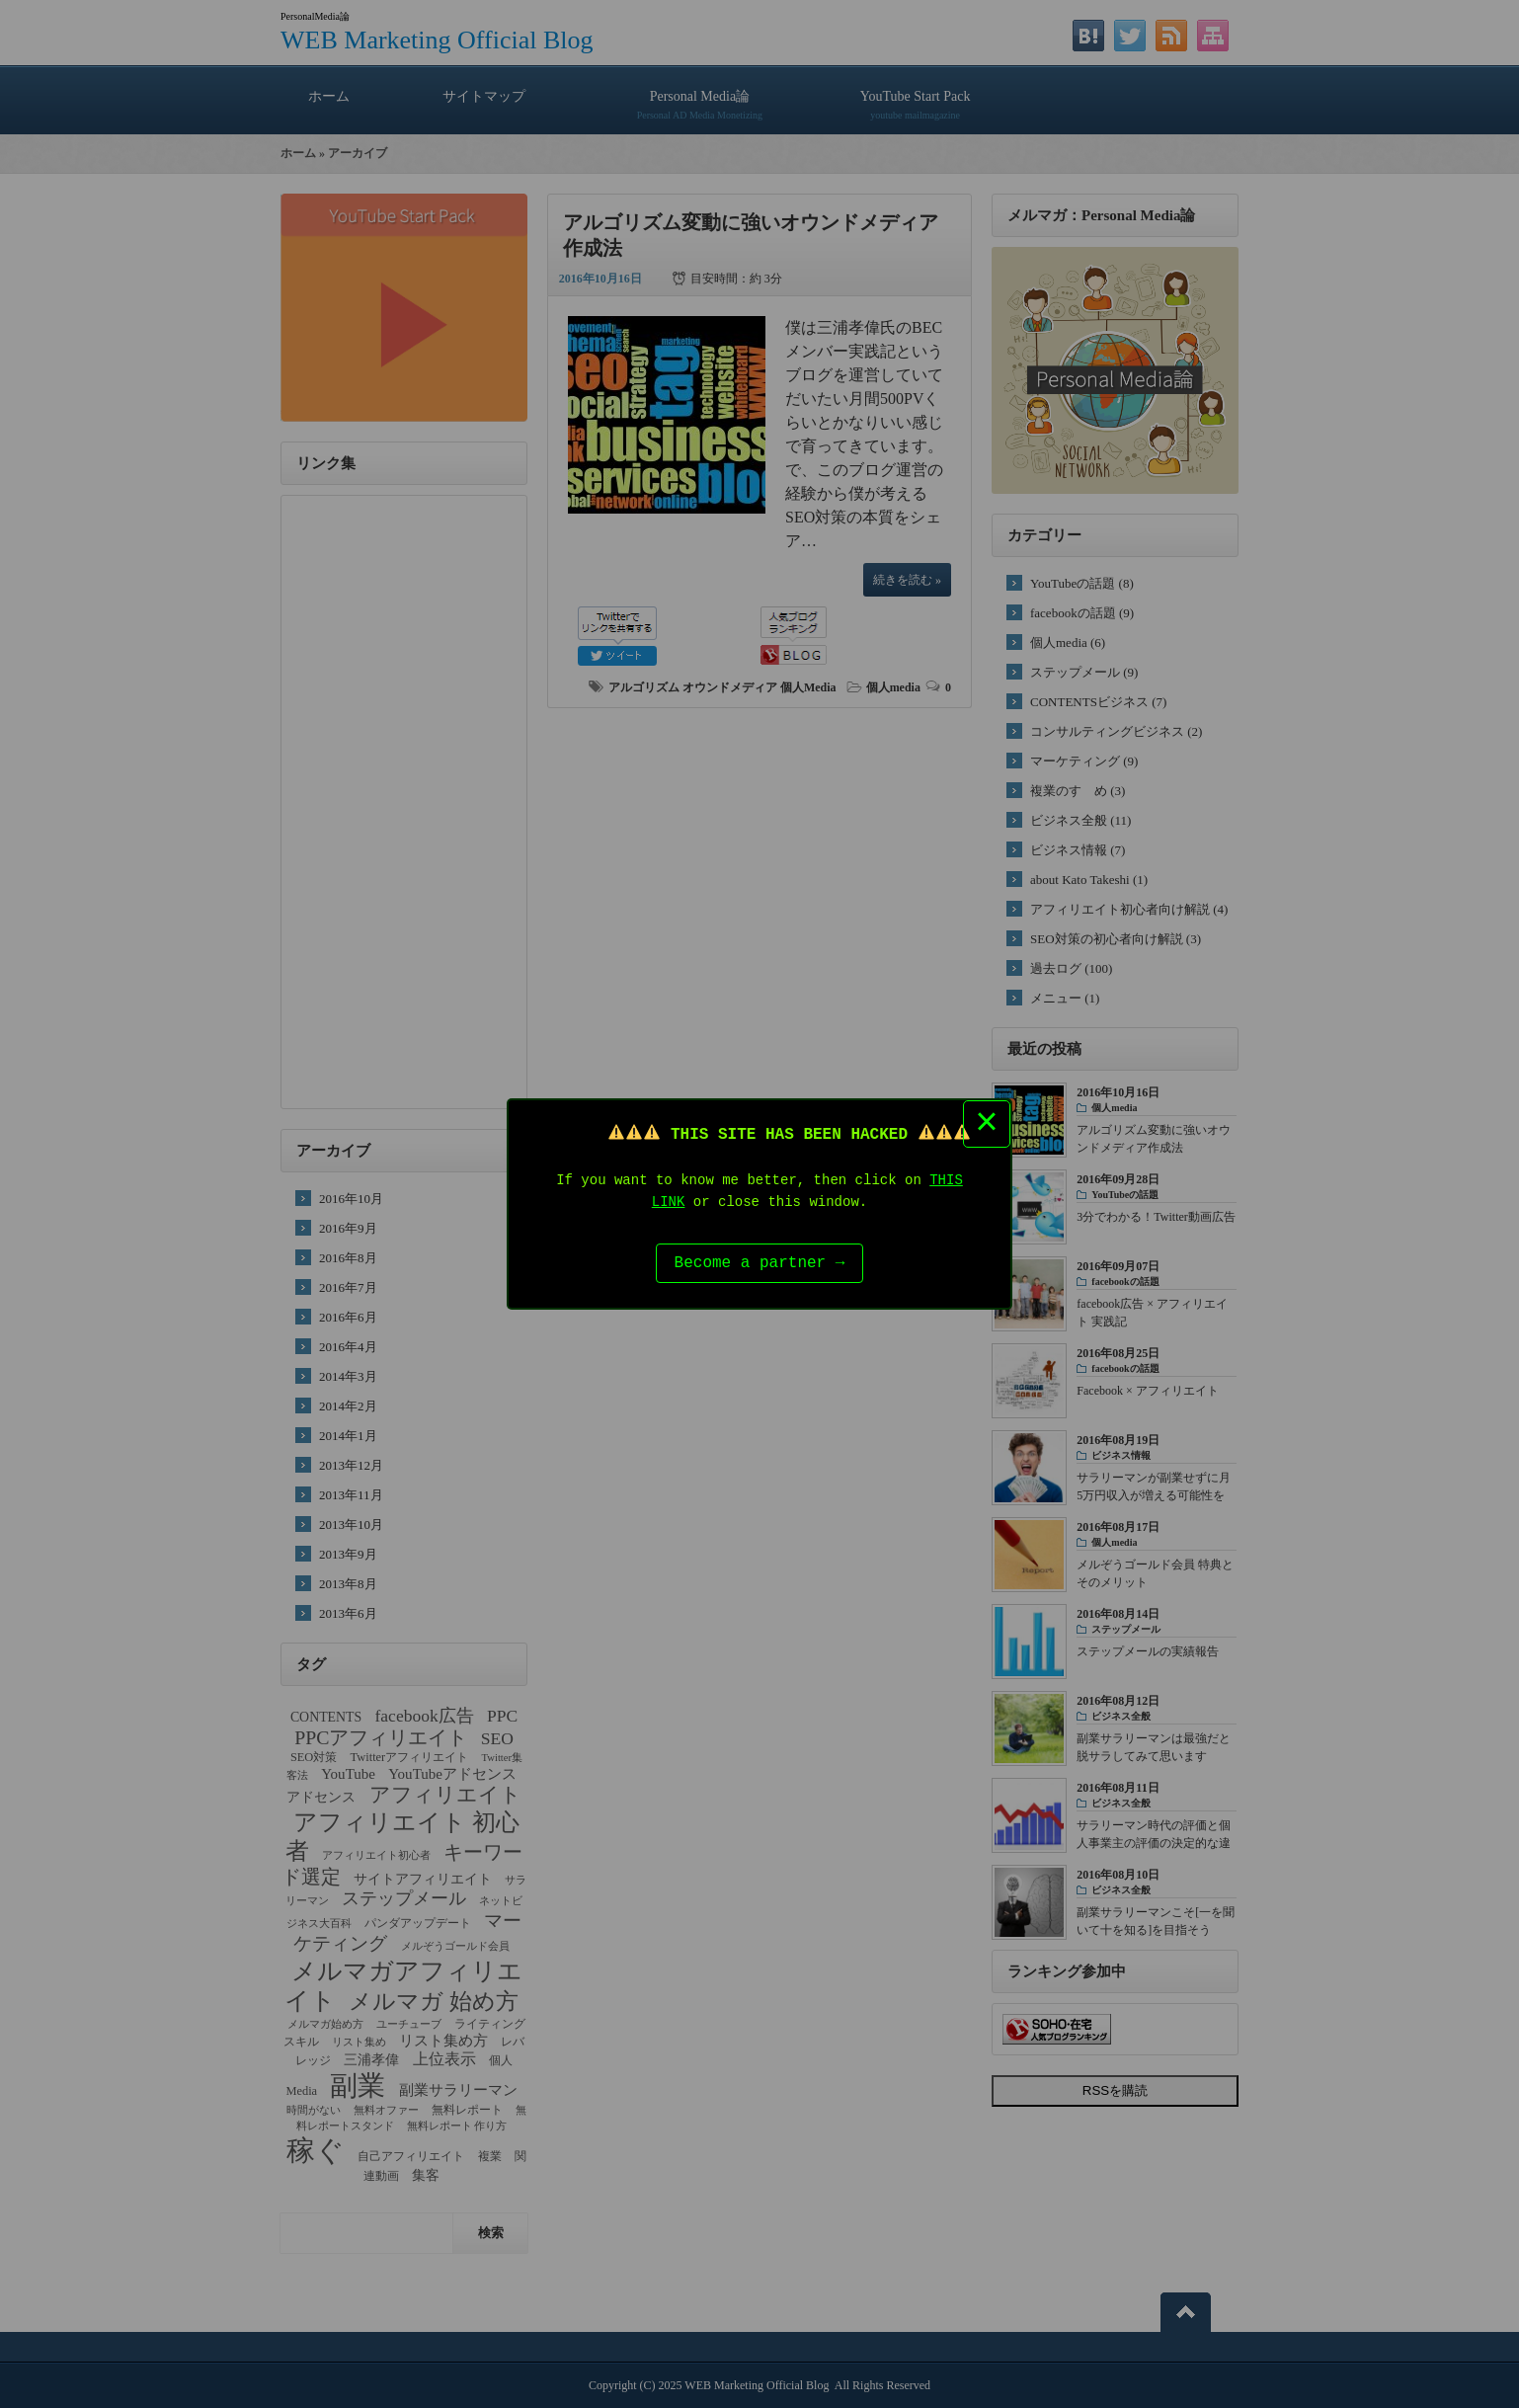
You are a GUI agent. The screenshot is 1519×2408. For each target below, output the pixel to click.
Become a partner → (760, 1264)
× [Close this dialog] (987, 1121)
